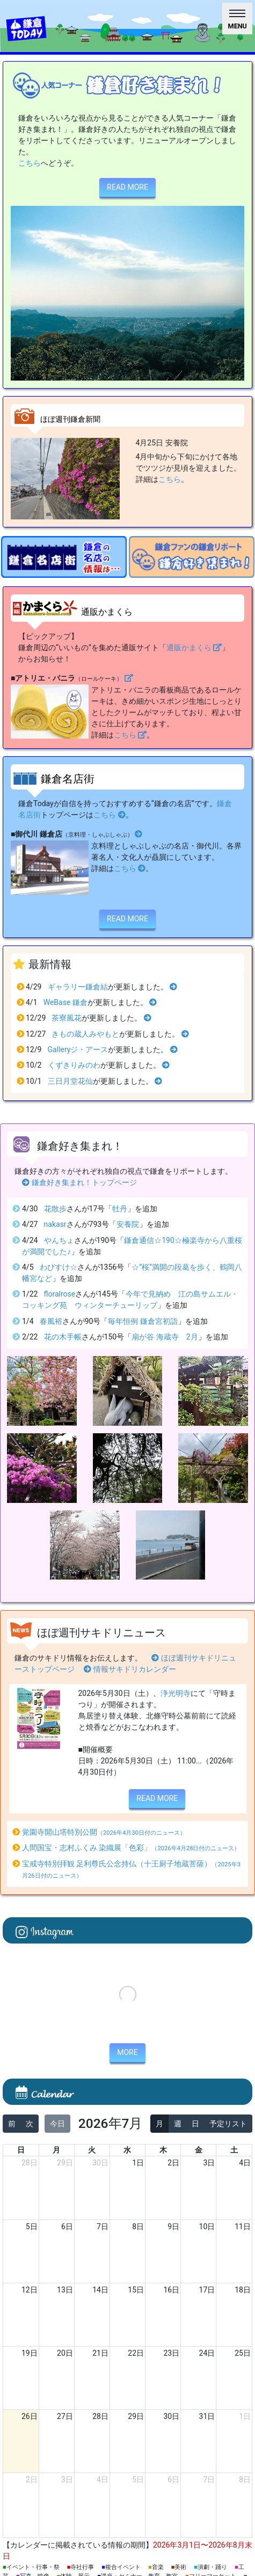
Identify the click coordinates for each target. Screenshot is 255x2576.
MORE (127, 2052)
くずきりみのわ (74, 1065)
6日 (67, 2226)
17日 (207, 2289)
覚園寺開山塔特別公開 (104, 1832)
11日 (243, 2226)
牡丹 (119, 1208)
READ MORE (127, 187)
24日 (207, 2353)
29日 (65, 2162)
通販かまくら (194, 647)
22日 (136, 2353)
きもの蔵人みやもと (85, 1034)
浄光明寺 (176, 1693)
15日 (136, 2289)
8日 (138, 2226)
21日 (100, 2353)
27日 (65, 2416)
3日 (209, 2162)
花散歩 (55, 1208)
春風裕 (51, 1321)
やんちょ (59, 1240)
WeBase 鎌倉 (65, 1002)
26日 (29, 2416)
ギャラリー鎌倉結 (78, 986)
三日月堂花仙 (70, 1081)
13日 (65, 2289)
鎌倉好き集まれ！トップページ (79, 1182)
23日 (171, 2353)
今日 (57, 2123)
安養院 (127, 1224)
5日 (32, 2226)
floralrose (60, 1294)
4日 (245, 2162)
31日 (207, 2416)
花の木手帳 (63, 1336)
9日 (173, 2226)
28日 (29, 2162)
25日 (243, 2353)
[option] (64, 557)
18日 (243, 2289)
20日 (65, 2353)
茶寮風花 (67, 1018)
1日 (138, 2162)
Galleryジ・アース (78, 1049)
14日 (100, 2289)
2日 (173, 2162)
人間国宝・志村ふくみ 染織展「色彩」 (131, 1847)
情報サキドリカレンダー (130, 1669)
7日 (102, 2226)
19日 (29, 2353)
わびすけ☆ (58, 1267)
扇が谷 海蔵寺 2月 (165, 1336)
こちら (29, 163)
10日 (207, 2226)
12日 (29, 2289)
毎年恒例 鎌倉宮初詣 (142, 1321)
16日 (171, 2289)
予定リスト (228, 2123)
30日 (100, 2162)
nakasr (55, 1224)
